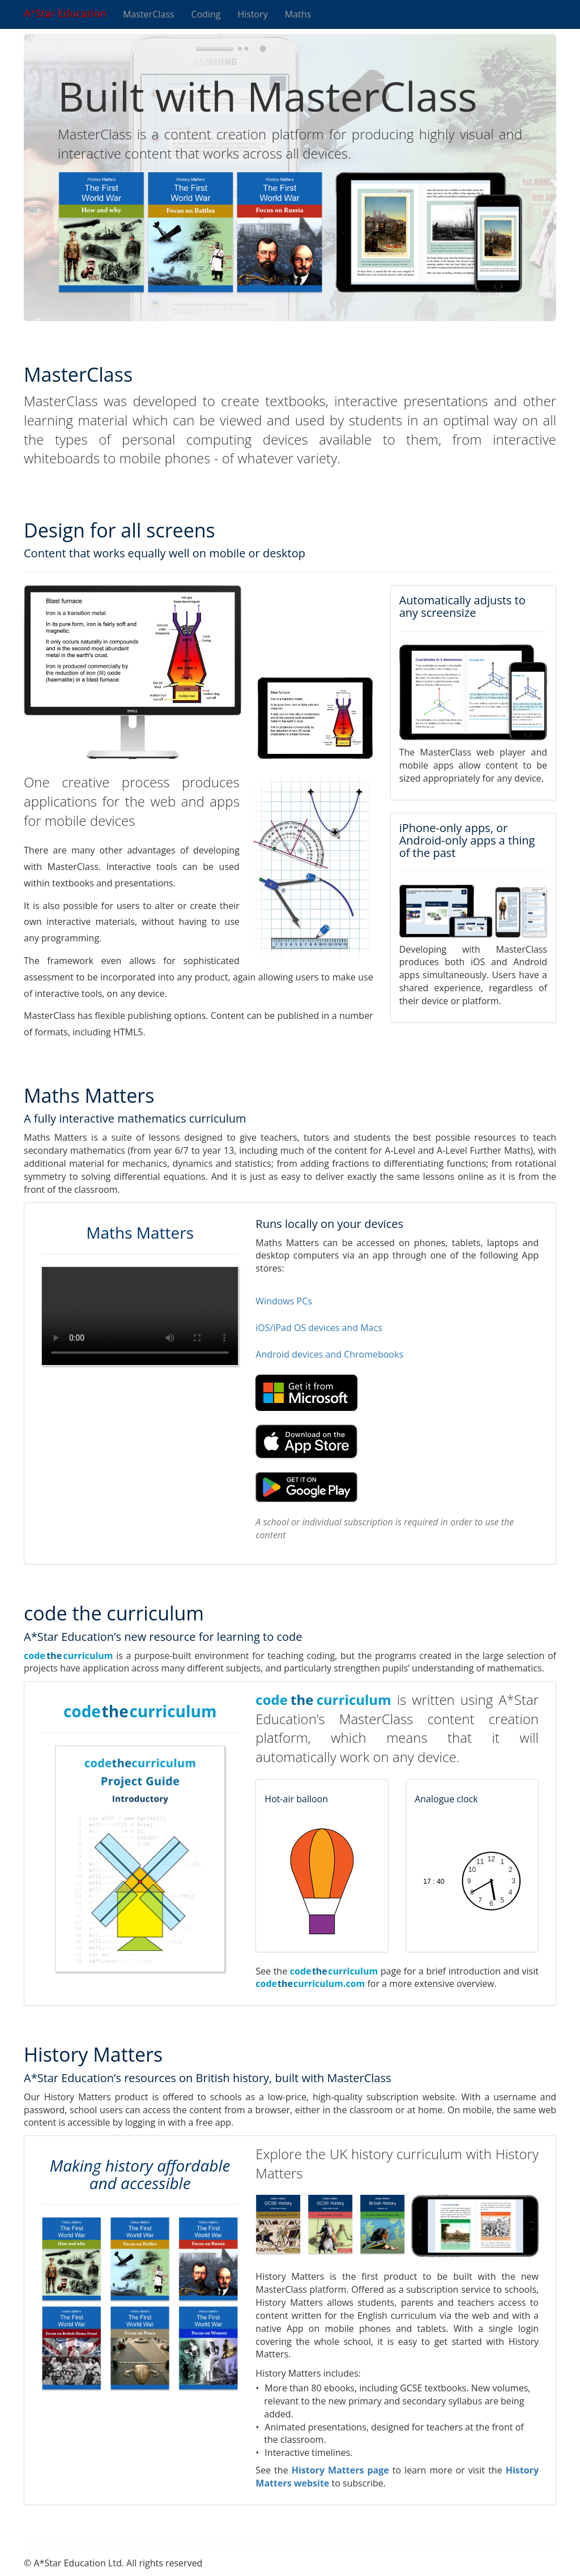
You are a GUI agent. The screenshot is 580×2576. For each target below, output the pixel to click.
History (252, 14)
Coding (205, 14)
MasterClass (148, 14)
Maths (298, 14)
